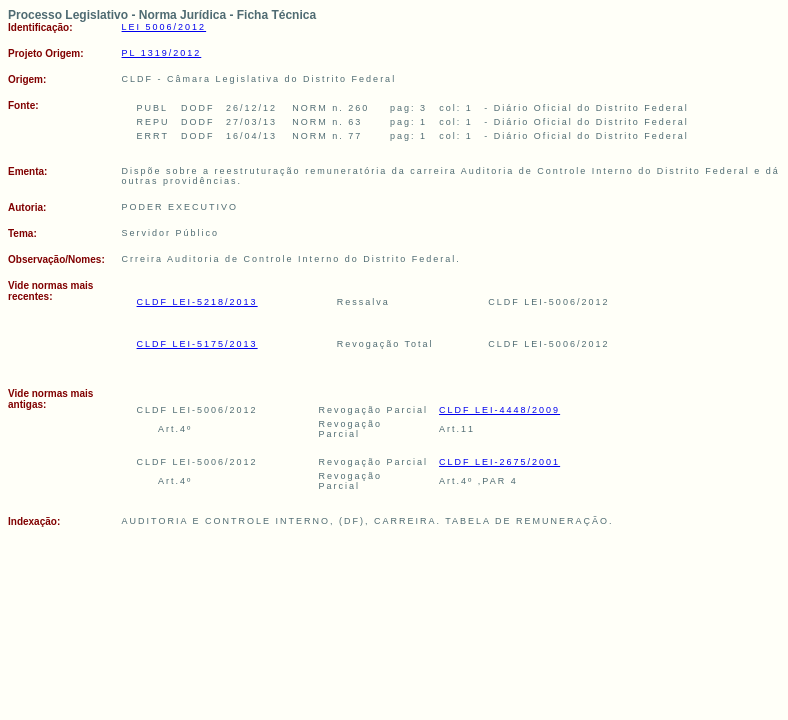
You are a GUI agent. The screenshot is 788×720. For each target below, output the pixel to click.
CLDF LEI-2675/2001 (499, 462)
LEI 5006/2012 (164, 27)
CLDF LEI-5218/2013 (197, 302)
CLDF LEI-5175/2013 (197, 344)
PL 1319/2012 (162, 53)
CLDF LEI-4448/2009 (499, 410)
